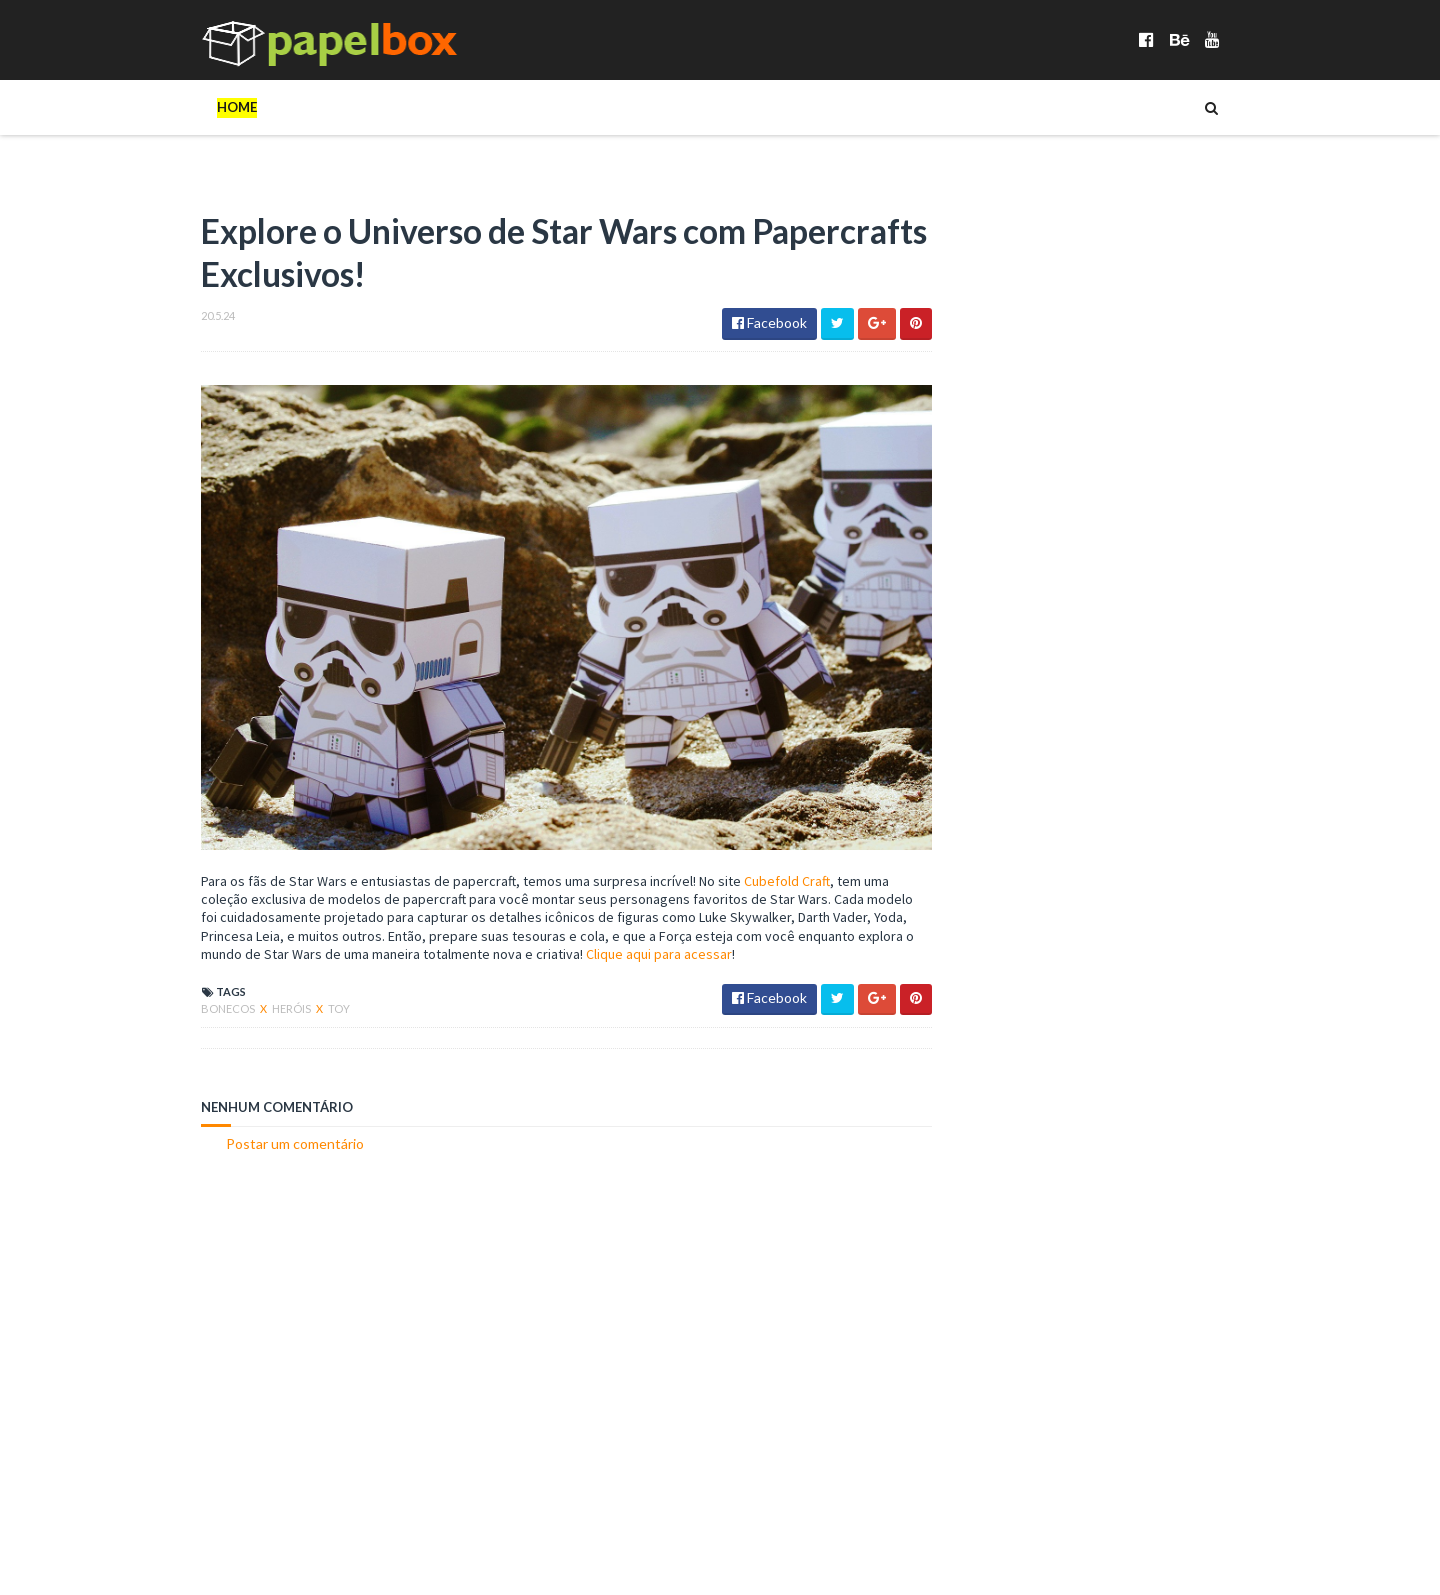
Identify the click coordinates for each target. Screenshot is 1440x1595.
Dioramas (889, 107)
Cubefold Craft (746, 865)
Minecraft (1051, 1068)
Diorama (967, 1036)
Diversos (990, 107)
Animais (963, 1004)
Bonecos (280, 107)
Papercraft (1216, 1068)
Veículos (208, 162)
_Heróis (701, 107)
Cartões (790, 107)
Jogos (1078, 107)
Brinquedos (1124, 1004)
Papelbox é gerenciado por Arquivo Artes (288, 1550)
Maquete (968, 1068)
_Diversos (606, 107)
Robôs (960, 1100)
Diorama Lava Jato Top (1114, 861)
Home (196, 107)
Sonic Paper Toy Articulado (1127, 619)
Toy (298, 992)
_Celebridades (488, 107)
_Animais (375, 107)
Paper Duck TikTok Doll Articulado (1153, 740)
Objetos (1163, 107)
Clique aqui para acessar (737, 938)
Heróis (251, 992)
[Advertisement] (510, 1305)
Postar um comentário (254, 1127)
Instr (1175, 1036)
